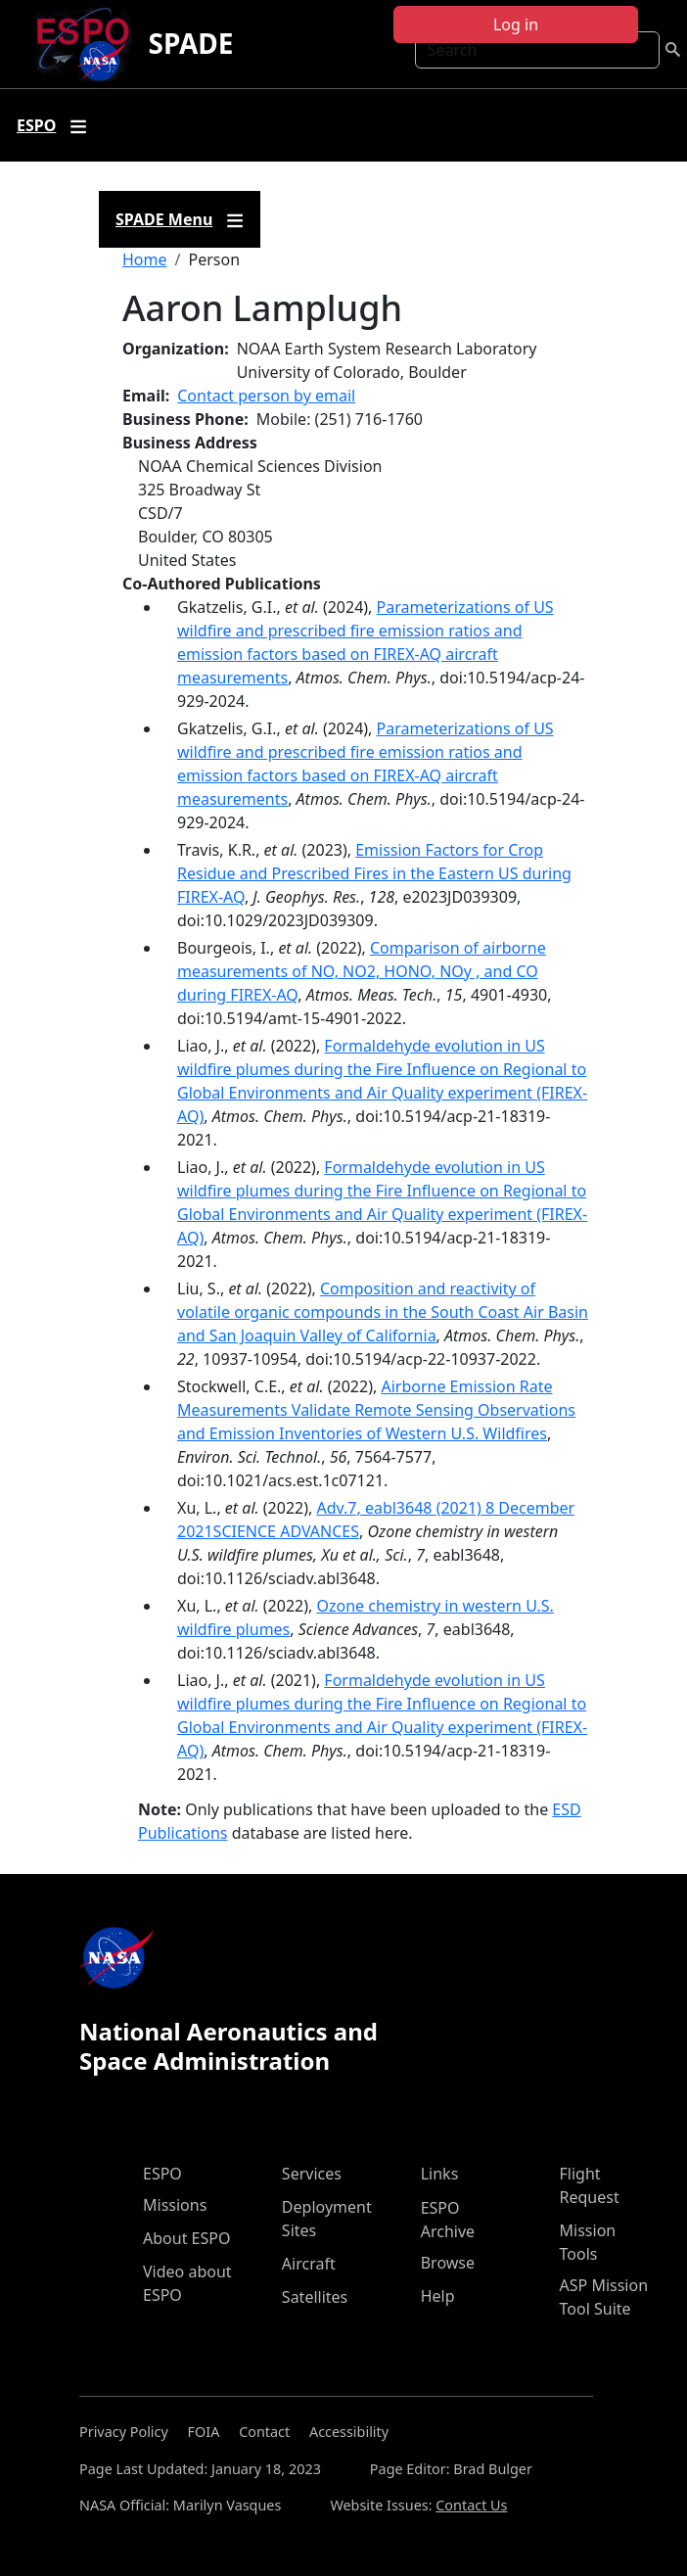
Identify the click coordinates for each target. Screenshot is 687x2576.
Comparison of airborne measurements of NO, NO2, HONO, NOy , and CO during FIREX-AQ (361, 971)
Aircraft (309, 2263)
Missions (174, 2205)
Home (144, 259)
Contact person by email (266, 395)
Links (440, 2173)
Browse (448, 2262)
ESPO (162, 2173)
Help (438, 2296)
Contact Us (471, 2505)
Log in (515, 24)
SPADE (190, 43)
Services (312, 2173)
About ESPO (186, 2238)
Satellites (314, 2297)
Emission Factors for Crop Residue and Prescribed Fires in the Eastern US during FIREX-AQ (374, 873)
